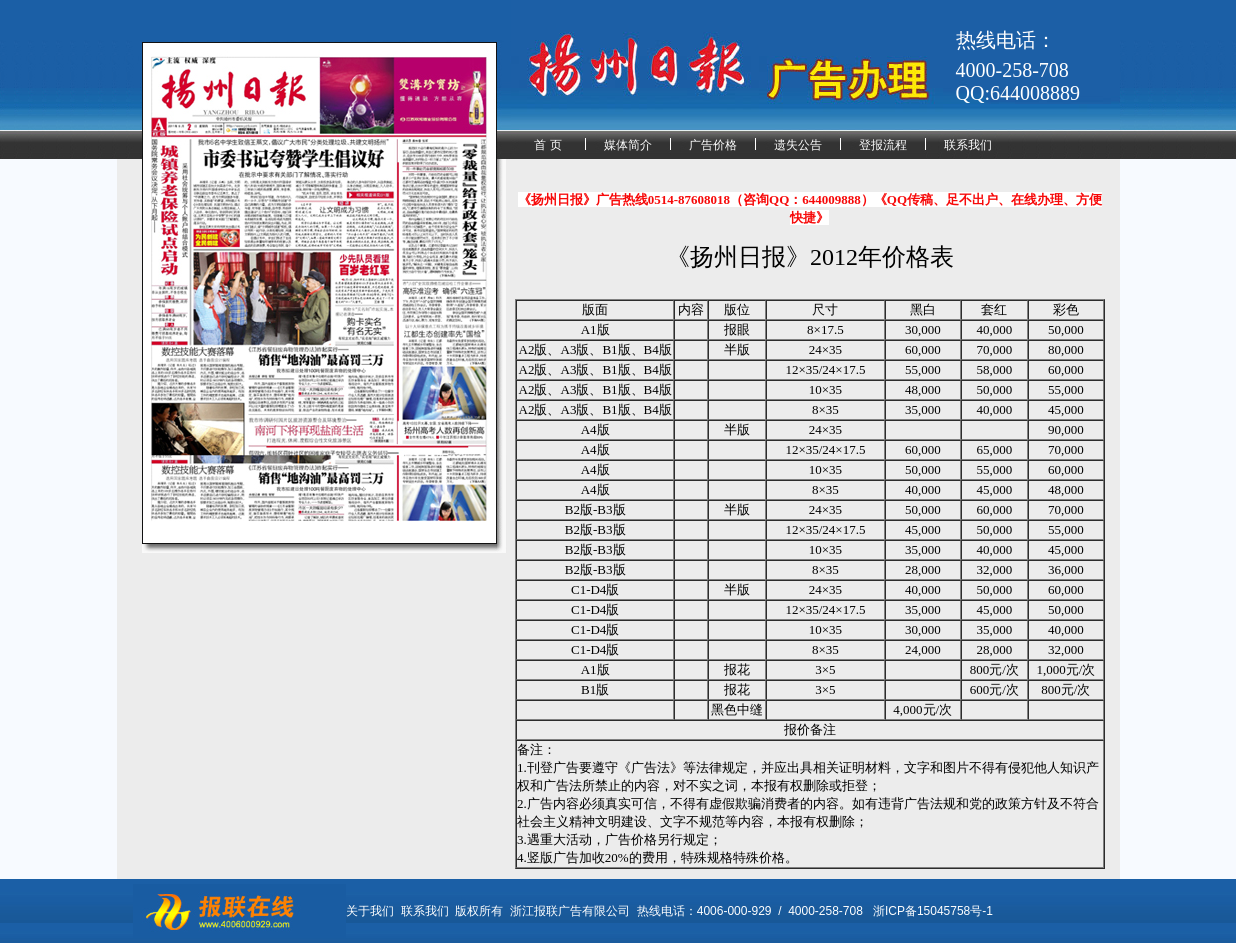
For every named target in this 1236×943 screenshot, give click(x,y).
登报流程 (883, 145)
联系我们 (968, 145)
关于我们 (370, 911)
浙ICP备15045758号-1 (933, 911)
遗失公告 (798, 145)
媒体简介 (628, 145)
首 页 (547, 145)
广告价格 (713, 145)
